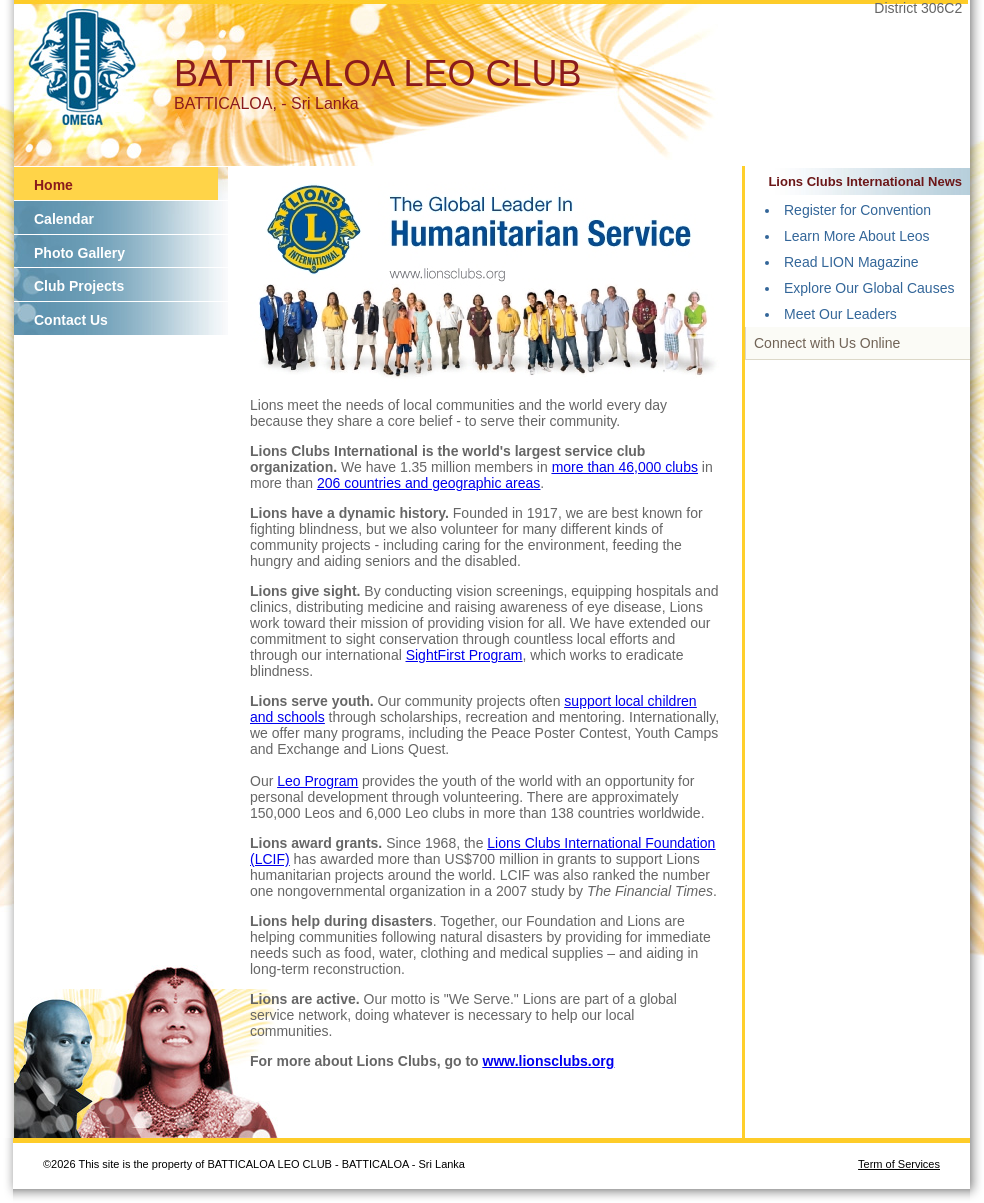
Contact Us (71, 320)
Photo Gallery (79, 253)
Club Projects (79, 286)
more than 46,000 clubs (625, 467)
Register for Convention (857, 210)
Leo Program (317, 781)
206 (330, 483)
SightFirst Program (464, 655)
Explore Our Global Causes (869, 288)
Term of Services (899, 1164)
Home (53, 185)
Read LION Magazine (851, 262)
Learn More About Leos (857, 236)
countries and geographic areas (442, 483)
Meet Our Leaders (840, 314)
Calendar (64, 219)
